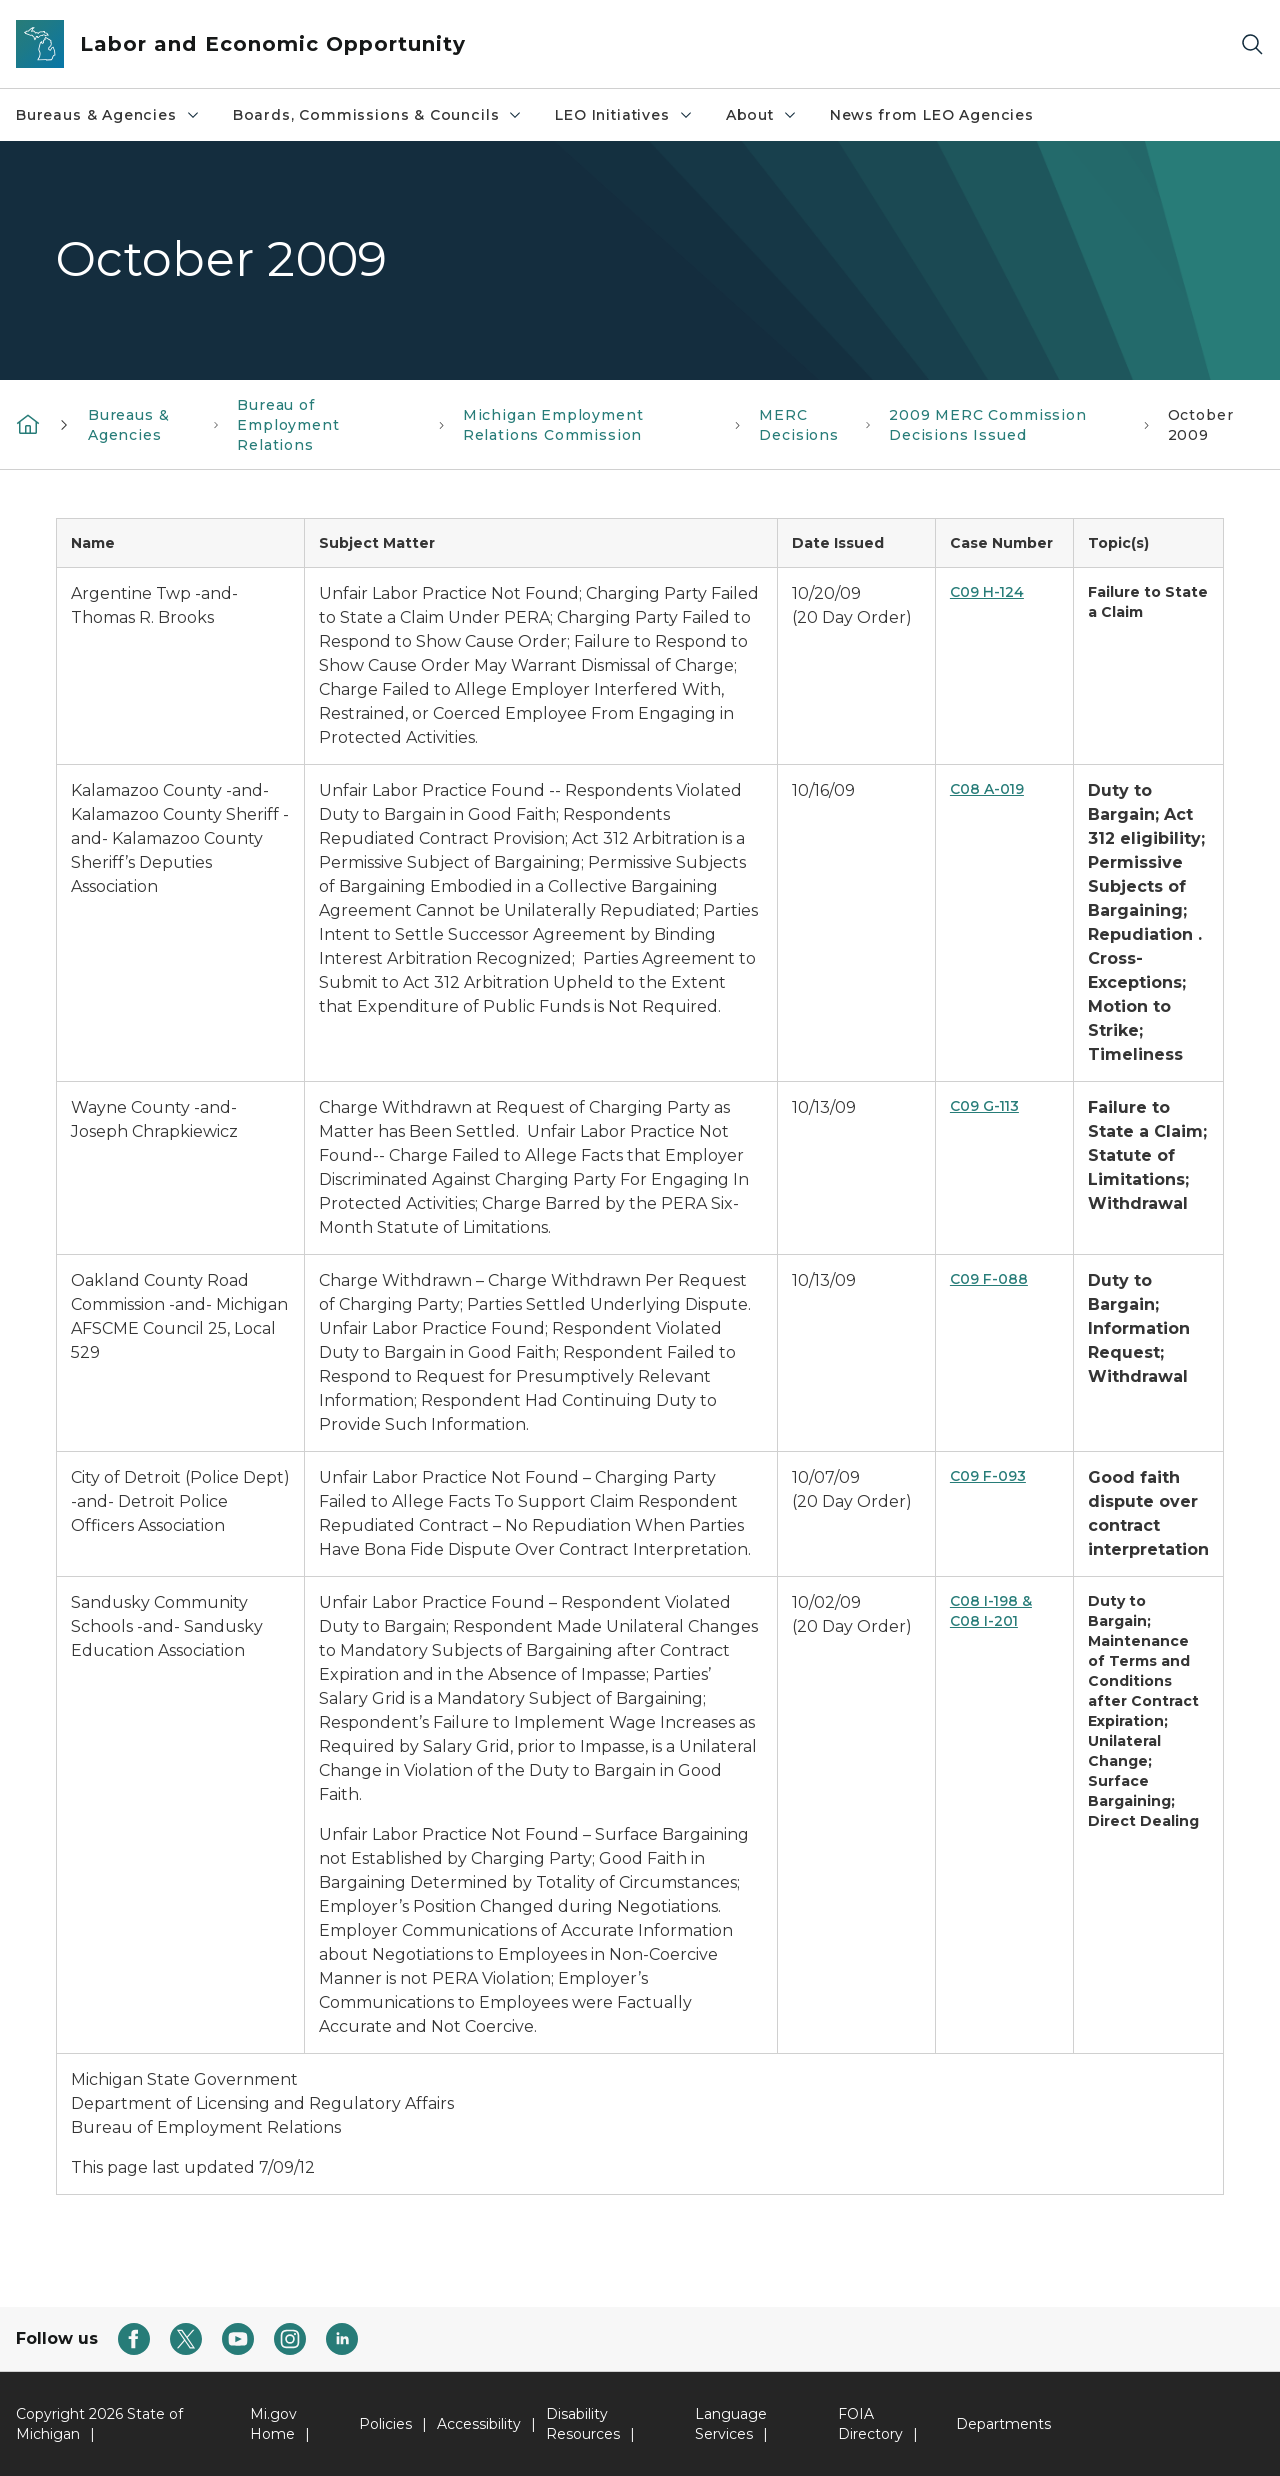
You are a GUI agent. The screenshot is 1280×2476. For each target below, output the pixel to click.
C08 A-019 (987, 789)
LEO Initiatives (624, 115)
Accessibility (479, 2424)
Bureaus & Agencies (108, 115)
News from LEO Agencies (932, 115)
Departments (1003, 2424)
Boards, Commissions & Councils (378, 115)
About (762, 115)
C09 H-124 (987, 592)
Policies (385, 2424)
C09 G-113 (984, 1106)
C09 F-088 (989, 1279)
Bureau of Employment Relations (288, 425)
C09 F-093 (988, 1476)
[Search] (1252, 44)
